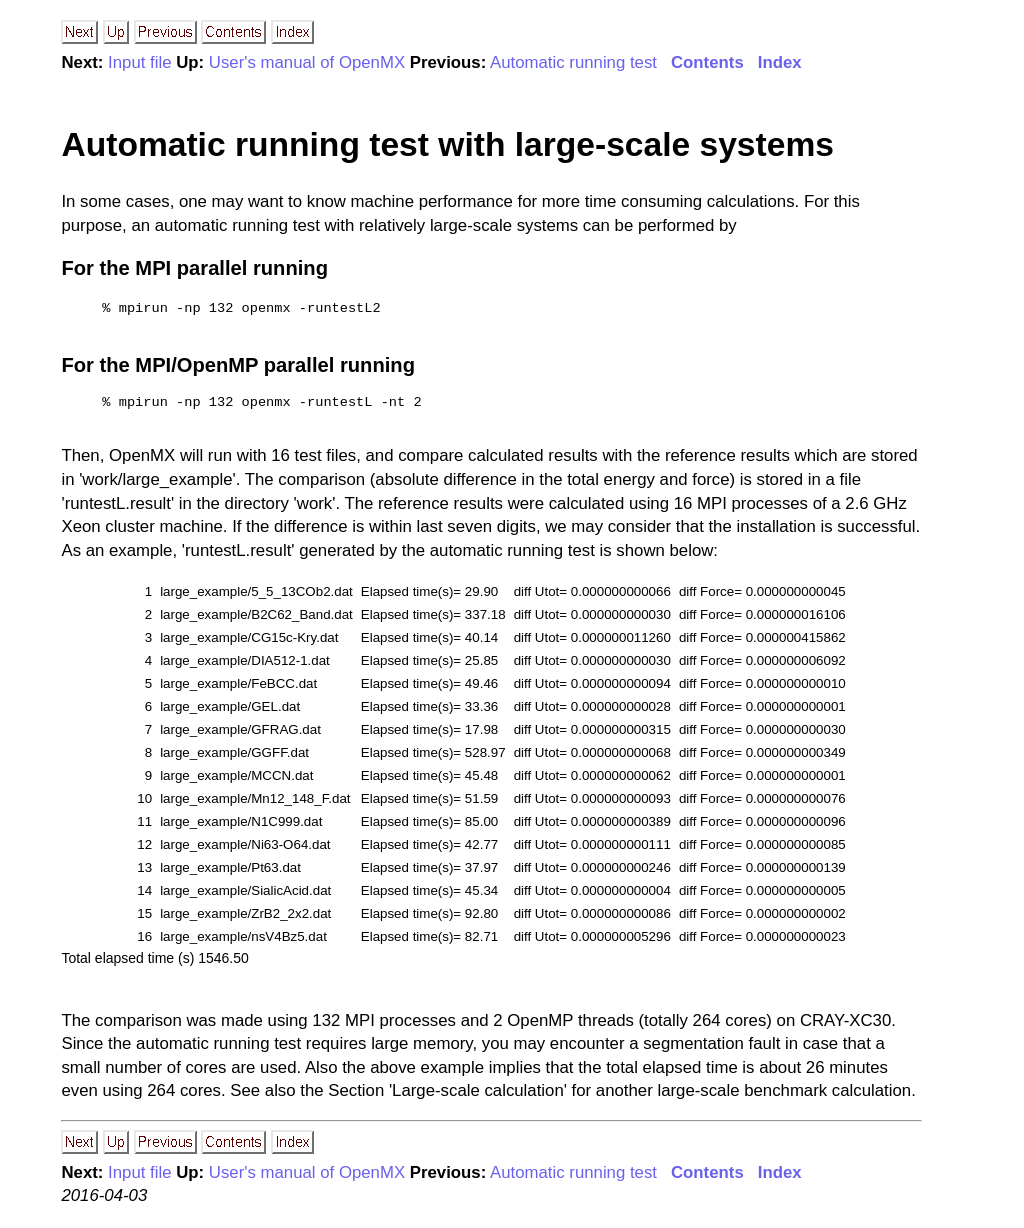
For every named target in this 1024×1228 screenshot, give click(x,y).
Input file (139, 62)
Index (780, 62)
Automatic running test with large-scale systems (447, 144)
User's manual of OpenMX (307, 62)
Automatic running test (573, 62)
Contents (707, 62)
